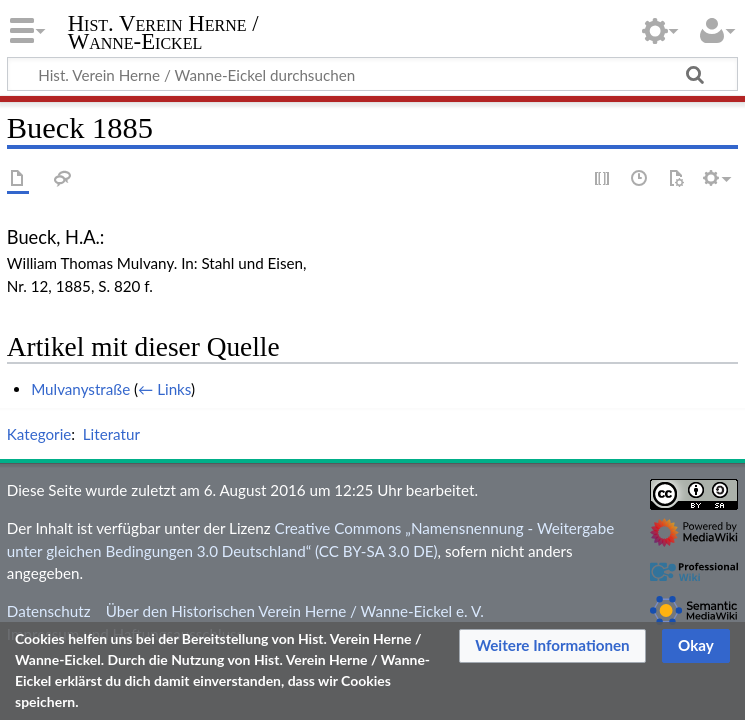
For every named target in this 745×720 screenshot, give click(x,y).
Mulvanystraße (80, 389)
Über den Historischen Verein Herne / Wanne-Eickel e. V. (295, 611)
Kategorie (39, 434)
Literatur (111, 434)
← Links (164, 389)
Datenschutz (49, 611)
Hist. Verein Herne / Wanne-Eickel (163, 33)
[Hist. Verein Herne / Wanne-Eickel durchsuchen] (372, 74)
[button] (552, 646)
